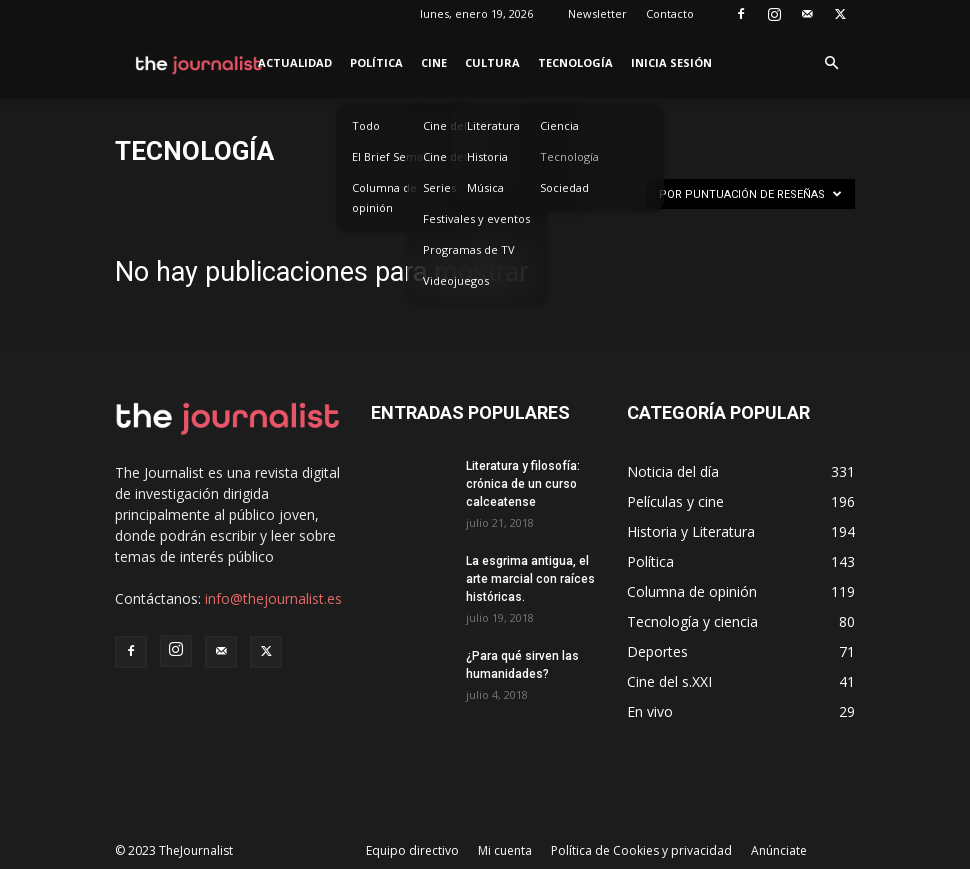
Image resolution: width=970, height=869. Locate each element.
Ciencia (559, 125)
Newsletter (597, 13)
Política (376, 62)
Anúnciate (779, 850)
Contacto (670, 13)
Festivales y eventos (476, 218)
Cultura (492, 62)
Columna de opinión (384, 197)
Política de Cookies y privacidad (641, 850)
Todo (366, 125)
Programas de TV (469, 249)
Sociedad (564, 187)
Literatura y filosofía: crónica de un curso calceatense (523, 484)
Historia (487, 156)
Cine (434, 62)
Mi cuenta (505, 850)
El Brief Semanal (395, 156)
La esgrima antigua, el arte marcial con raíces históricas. (530, 579)
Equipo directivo (412, 850)
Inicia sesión (671, 62)
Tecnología (575, 62)
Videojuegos (456, 280)
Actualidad (295, 62)
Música (485, 187)
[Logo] (199, 63)
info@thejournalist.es (273, 598)
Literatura (493, 125)
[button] (831, 63)
